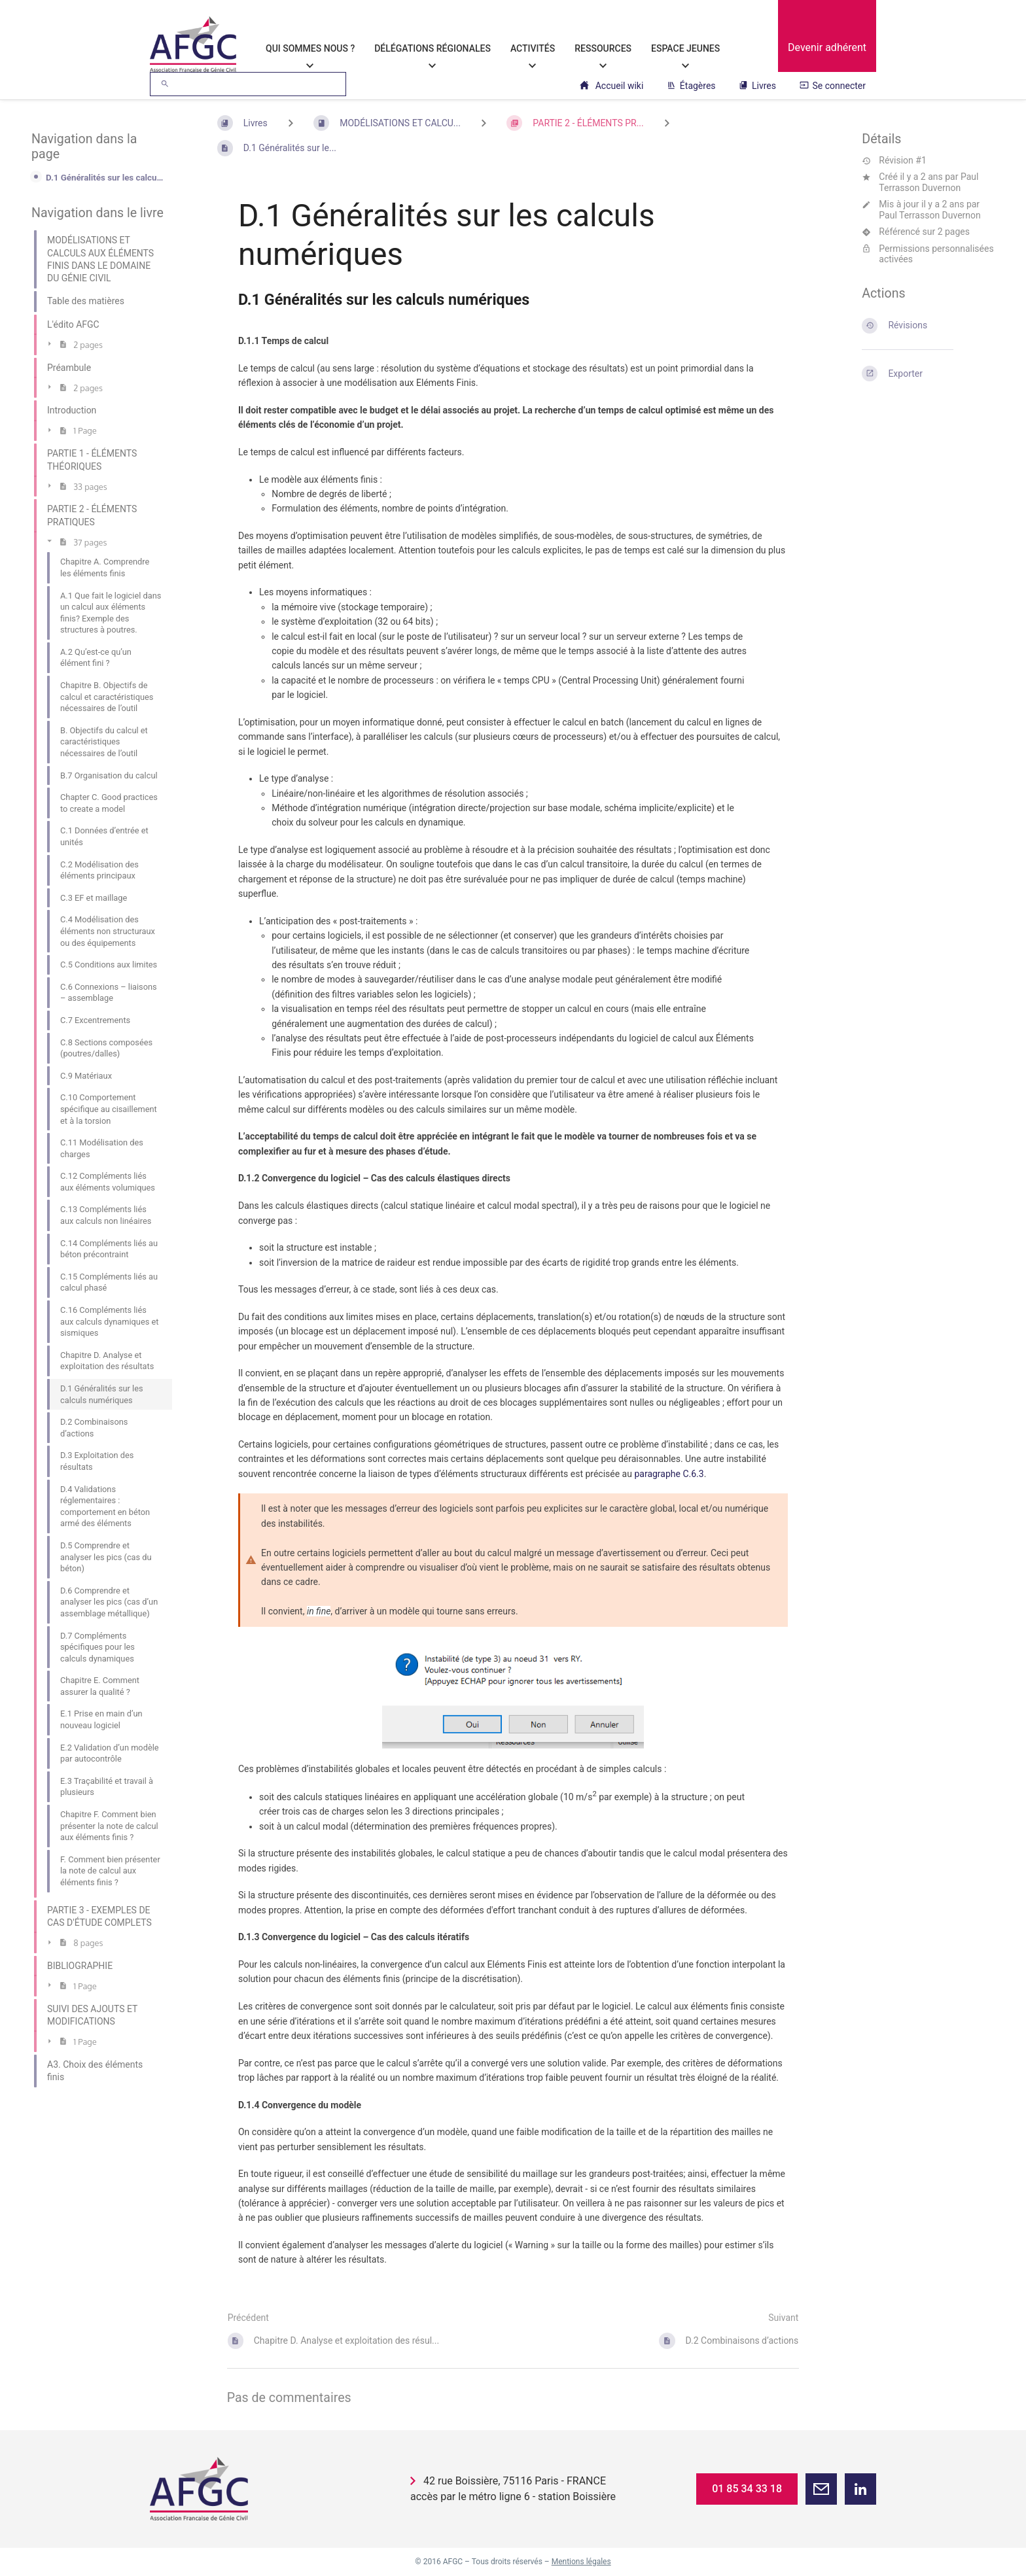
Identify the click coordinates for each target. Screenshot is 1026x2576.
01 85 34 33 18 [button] (747, 2488)
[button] (821, 2489)
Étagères (691, 85)
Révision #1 (894, 160)
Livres (757, 85)
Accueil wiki (611, 85)
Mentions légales (581, 2561)
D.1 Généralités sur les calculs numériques (105, 178)
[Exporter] (928, 373)
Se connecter (833, 85)
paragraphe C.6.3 (668, 1474)
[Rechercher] (164, 84)
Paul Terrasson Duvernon (928, 182)
